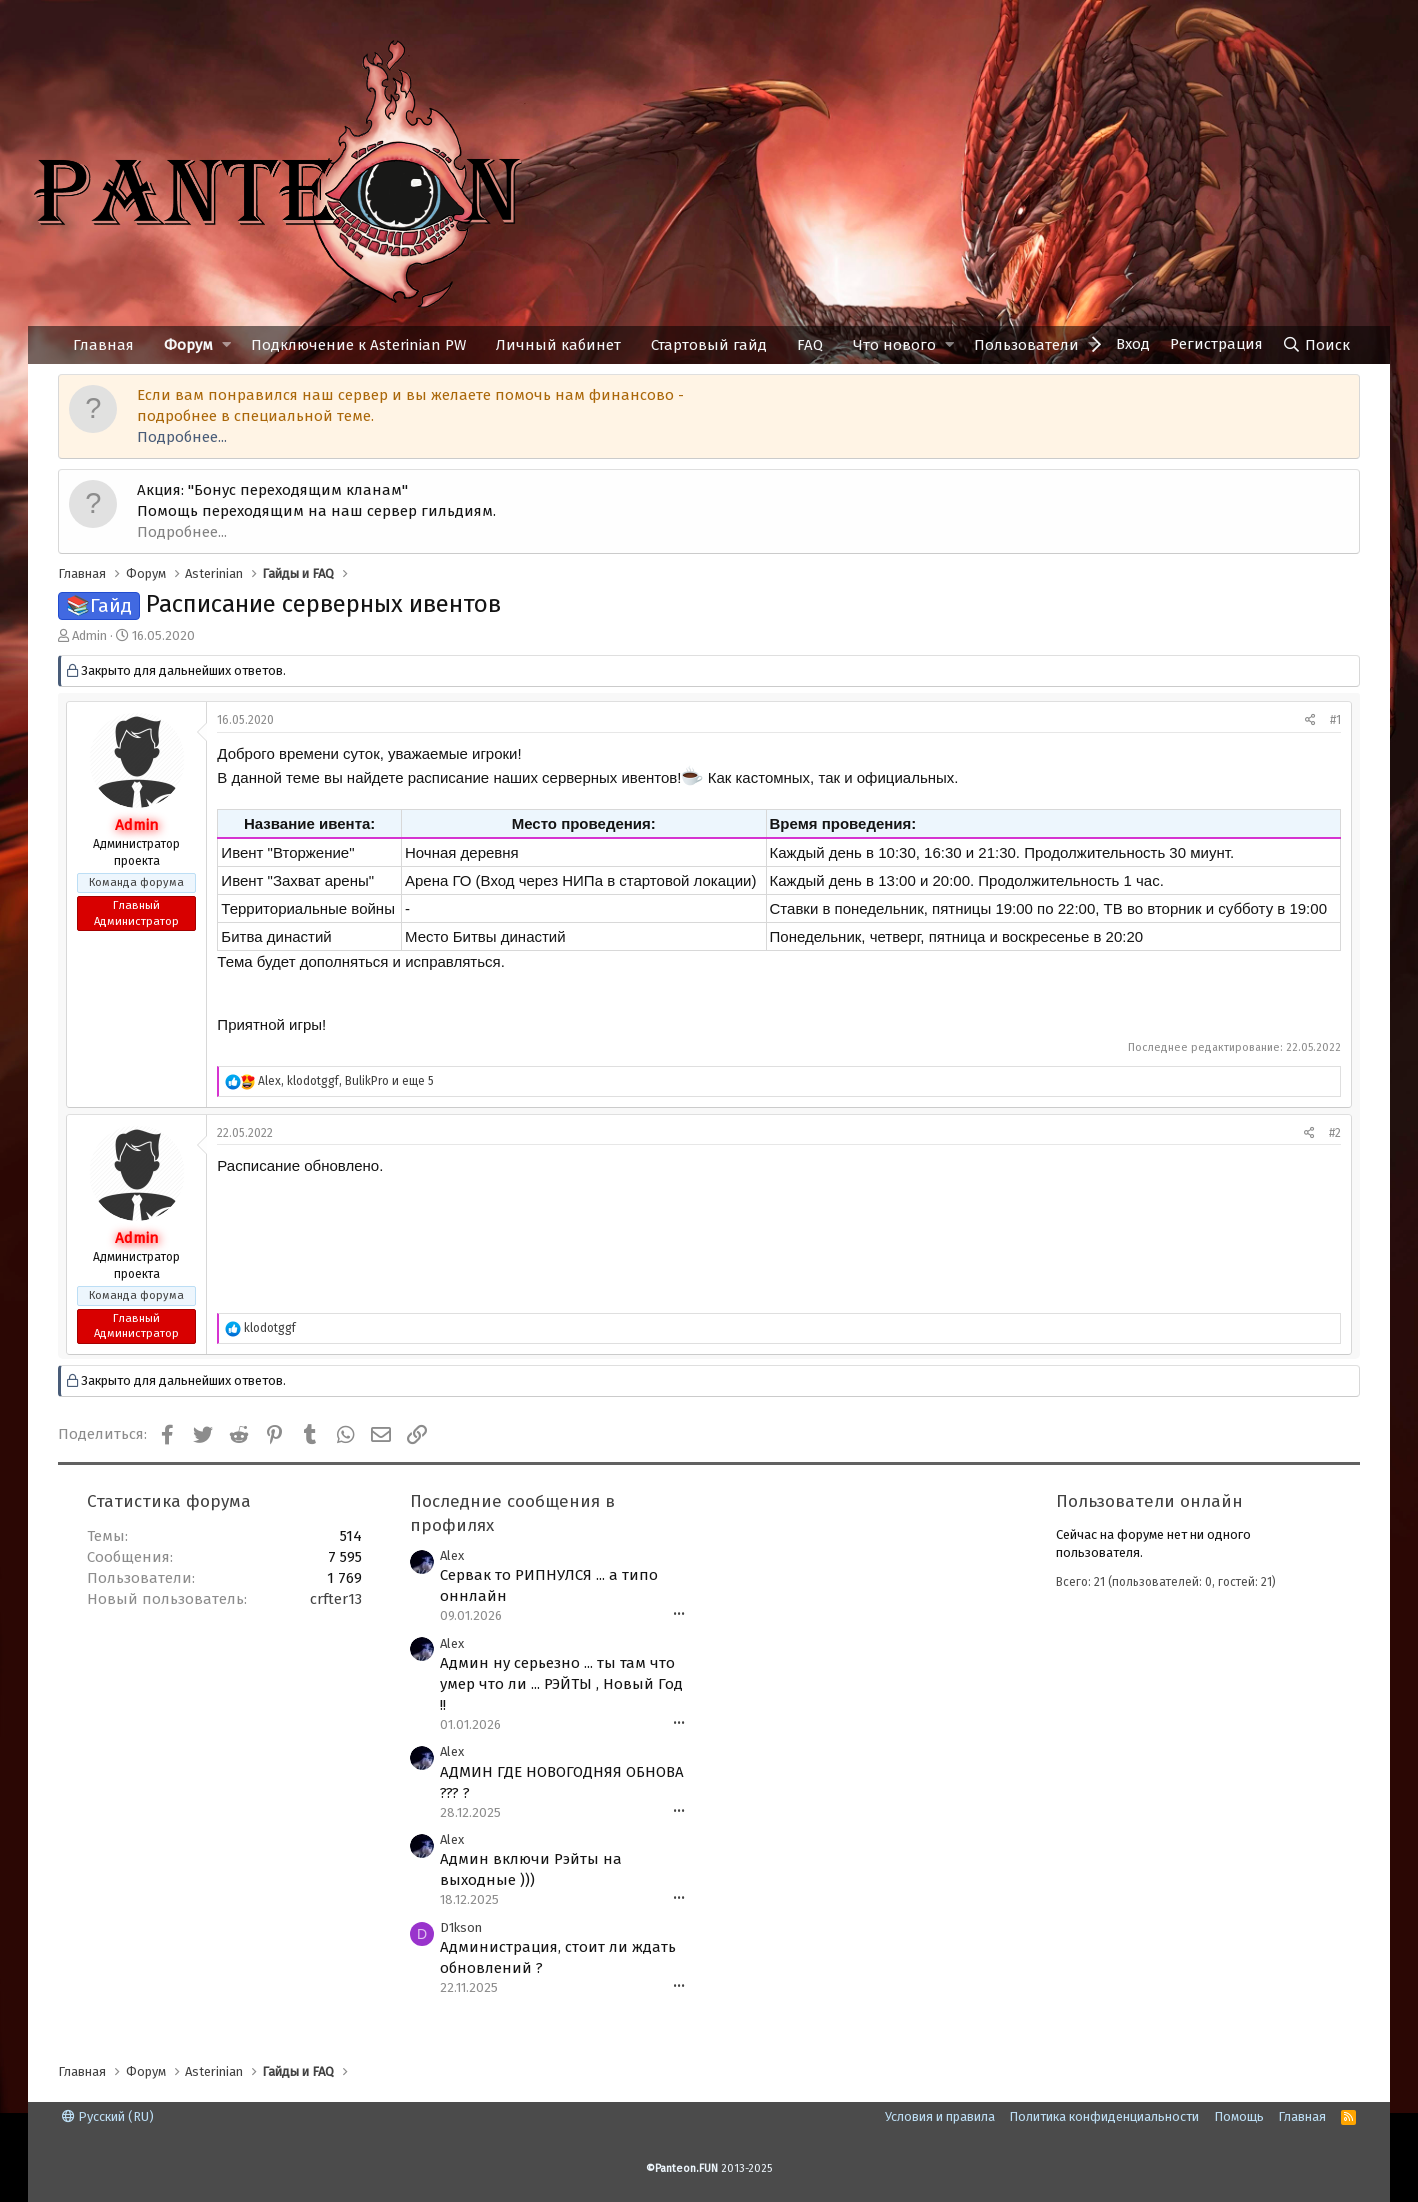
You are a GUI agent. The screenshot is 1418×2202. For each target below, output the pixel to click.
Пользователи (1026, 345)
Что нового (894, 345)
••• (679, 1614)
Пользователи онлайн (1149, 1501)
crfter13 (336, 1599)
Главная (103, 345)
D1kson (461, 1927)
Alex (452, 1555)
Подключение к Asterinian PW (358, 345)
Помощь (1239, 2116)
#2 (1335, 1133)
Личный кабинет (558, 345)
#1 (1335, 720)
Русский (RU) (108, 2116)
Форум (188, 345)
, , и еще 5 (346, 1081)
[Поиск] (1316, 345)
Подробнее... (182, 437)
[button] (226, 345)
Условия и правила (940, 2116)
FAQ (810, 345)
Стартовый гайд (709, 345)
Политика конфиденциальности (1104, 2116)
